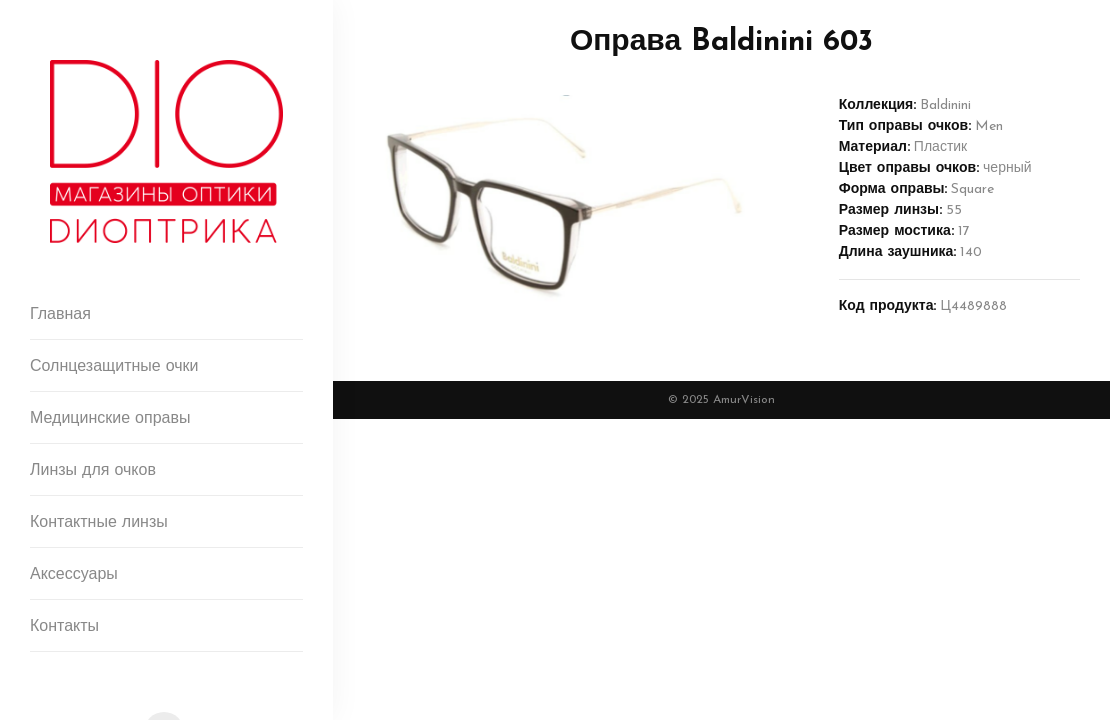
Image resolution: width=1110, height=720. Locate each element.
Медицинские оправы (110, 419)
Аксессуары (74, 575)
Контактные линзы (99, 523)
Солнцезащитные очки (114, 367)
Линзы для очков (93, 471)
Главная (60, 315)
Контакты (64, 627)
